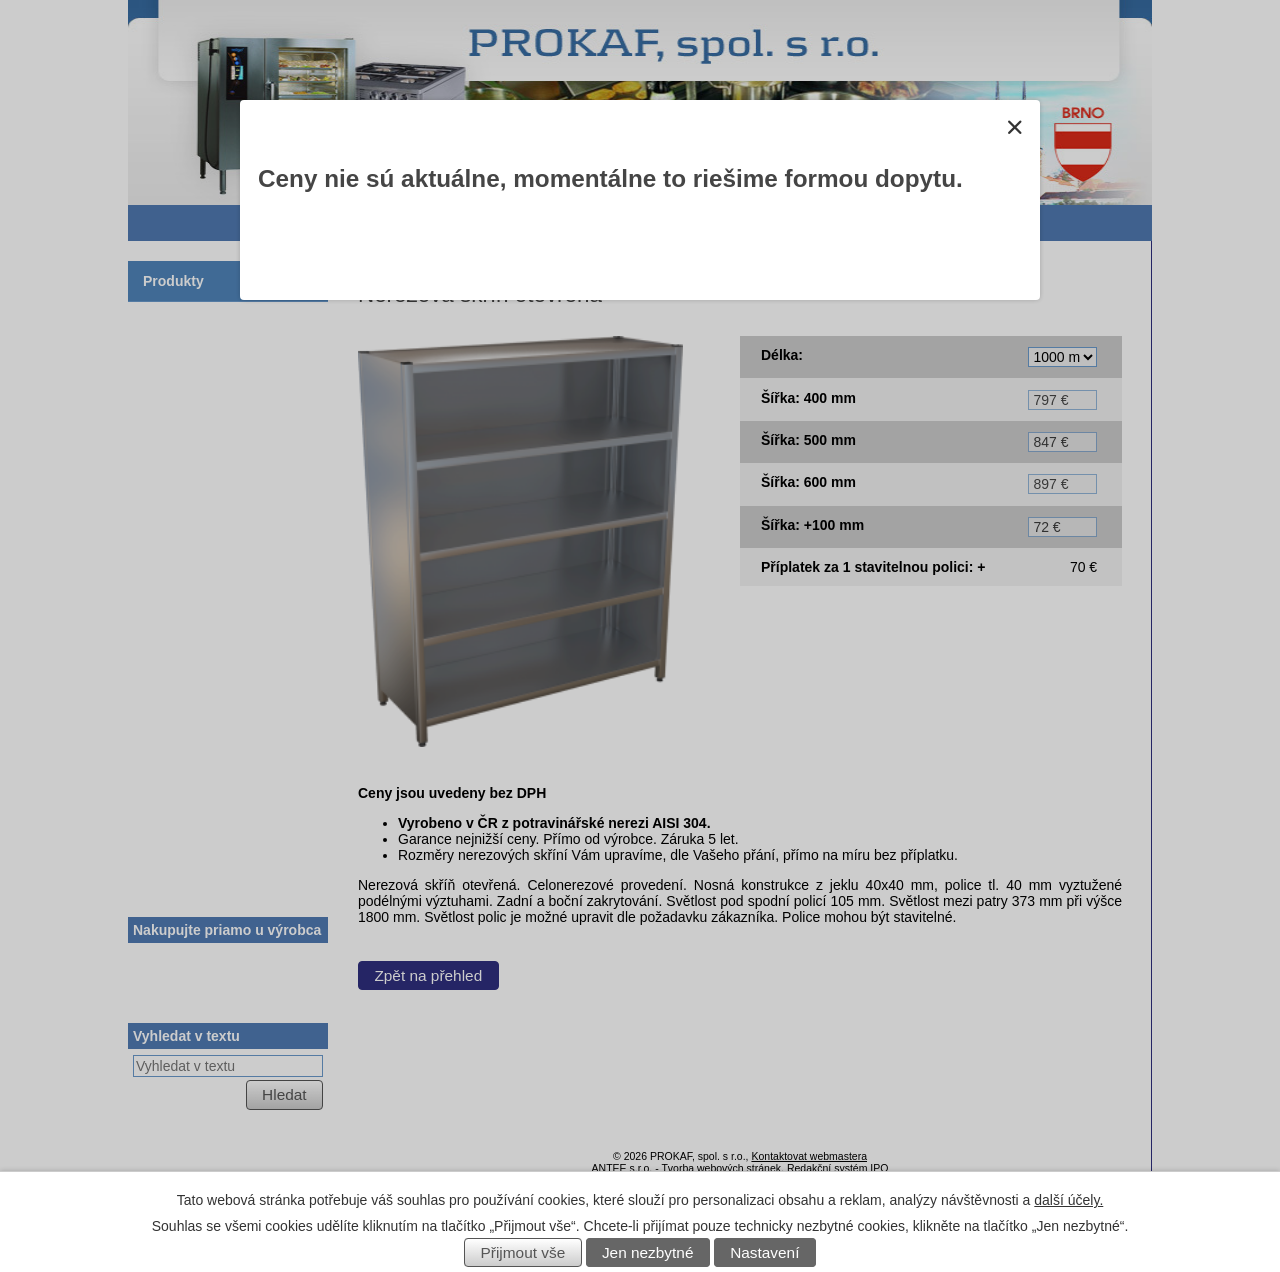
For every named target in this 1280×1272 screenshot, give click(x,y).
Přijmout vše (523, 1252)
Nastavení (764, 1252)
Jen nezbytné (648, 1252)
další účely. (1068, 1200)
